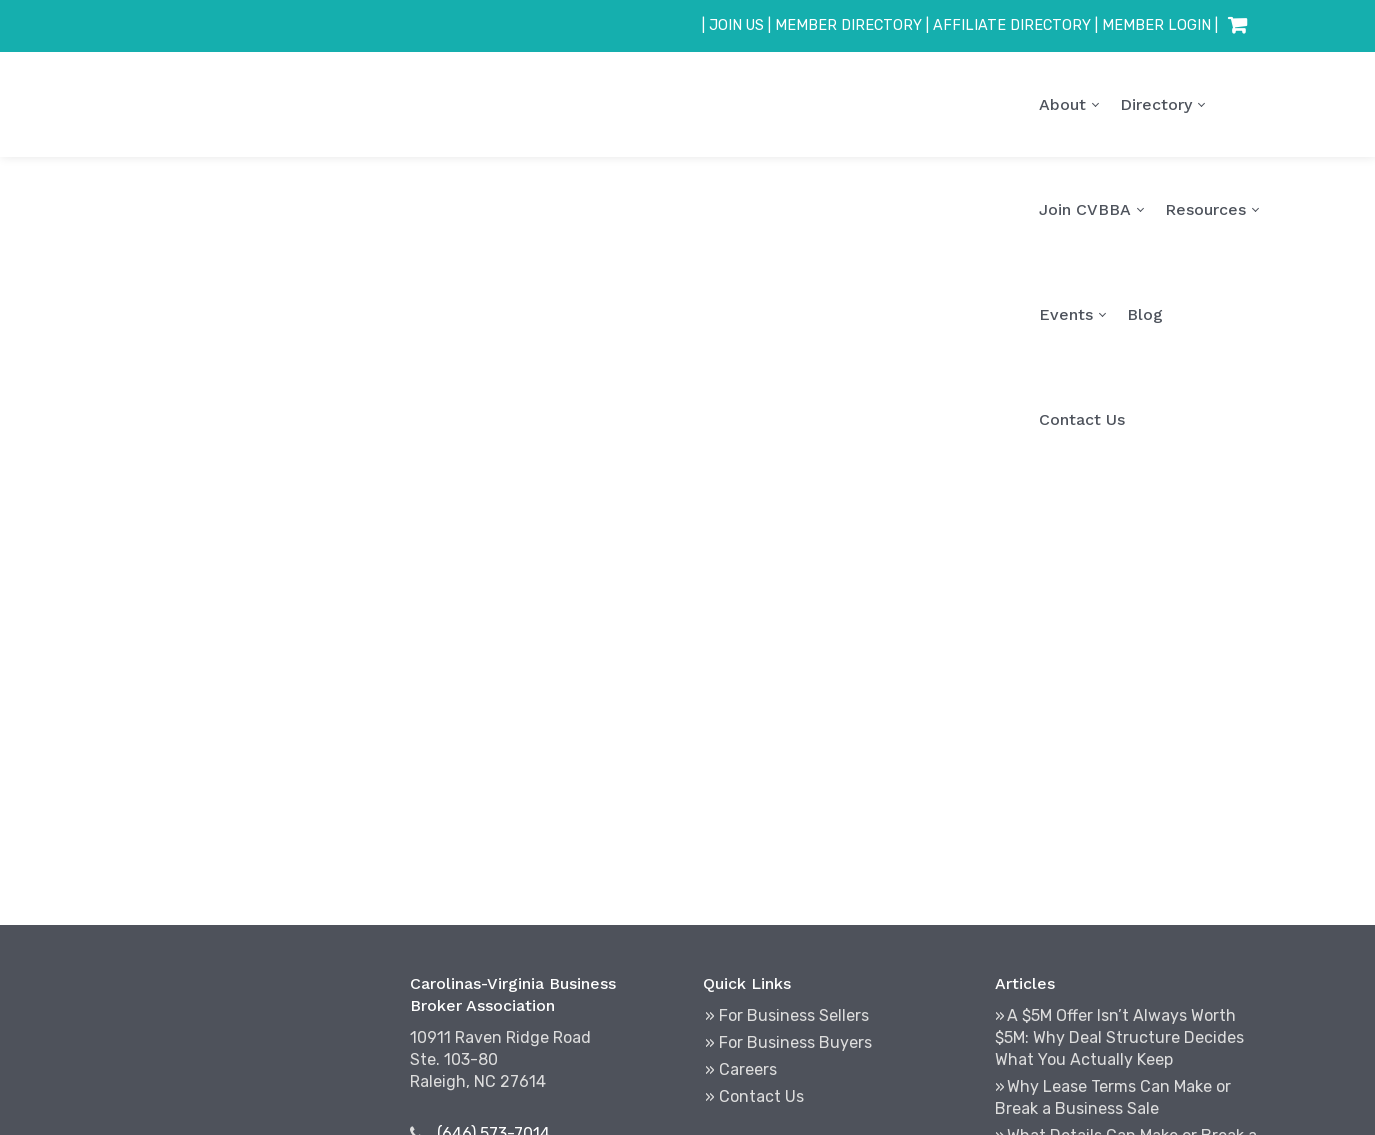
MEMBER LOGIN (1156, 25)
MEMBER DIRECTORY (848, 25)
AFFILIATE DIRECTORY (1012, 25)
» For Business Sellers (787, 1015)
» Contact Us (754, 1096)
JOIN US (736, 25)
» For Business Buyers (788, 1042)
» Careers (741, 1069)
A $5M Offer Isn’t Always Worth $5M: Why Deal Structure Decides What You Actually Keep (1119, 1037)
